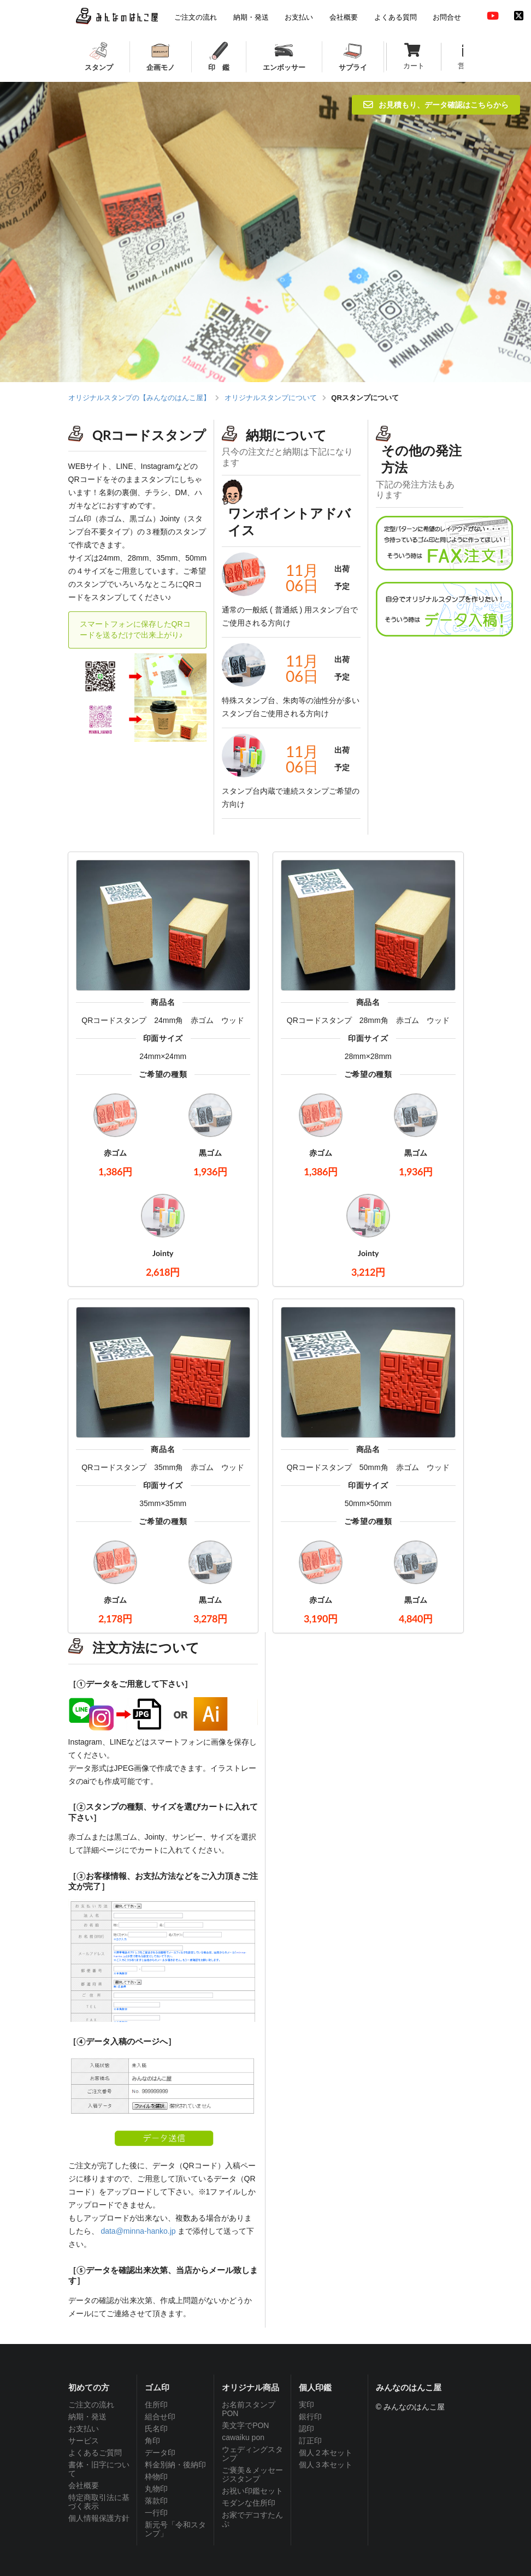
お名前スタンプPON (248, 2409)
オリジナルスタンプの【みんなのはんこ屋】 (139, 398)
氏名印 (156, 2428)
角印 (152, 2440)
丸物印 (156, 2488)
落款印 (156, 2500)
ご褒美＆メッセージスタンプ (252, 2474)
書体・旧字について (98, 2469)
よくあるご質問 (95, 2452)
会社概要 (83, 2485)
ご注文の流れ (91, 2404)
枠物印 (156, 2476)
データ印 (160, 2452)
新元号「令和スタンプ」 (175, 2529)
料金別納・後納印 (175, 2464)
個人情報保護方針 (98, 2518)
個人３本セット (325, 2464)
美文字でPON (245, 2425)
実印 (306, 2404)
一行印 (156, 2512)
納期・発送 (87, 2416)
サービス (83, 2440)
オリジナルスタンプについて (271, 398)
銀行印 (310, 2416)
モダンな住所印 (248, 2502)
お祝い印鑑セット (252, 2490)
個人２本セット (325, 2452)
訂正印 (310, 2440)
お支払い (83, 2428)
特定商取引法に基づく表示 (98, 2501)
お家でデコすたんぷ (252, 2519)
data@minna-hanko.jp (138, 2231)
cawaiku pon (243, 2437)
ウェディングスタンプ (252, 2453)
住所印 (156, 2404)
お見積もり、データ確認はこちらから (436, 104)
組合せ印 (160, 2416)
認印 (306, 2428)
